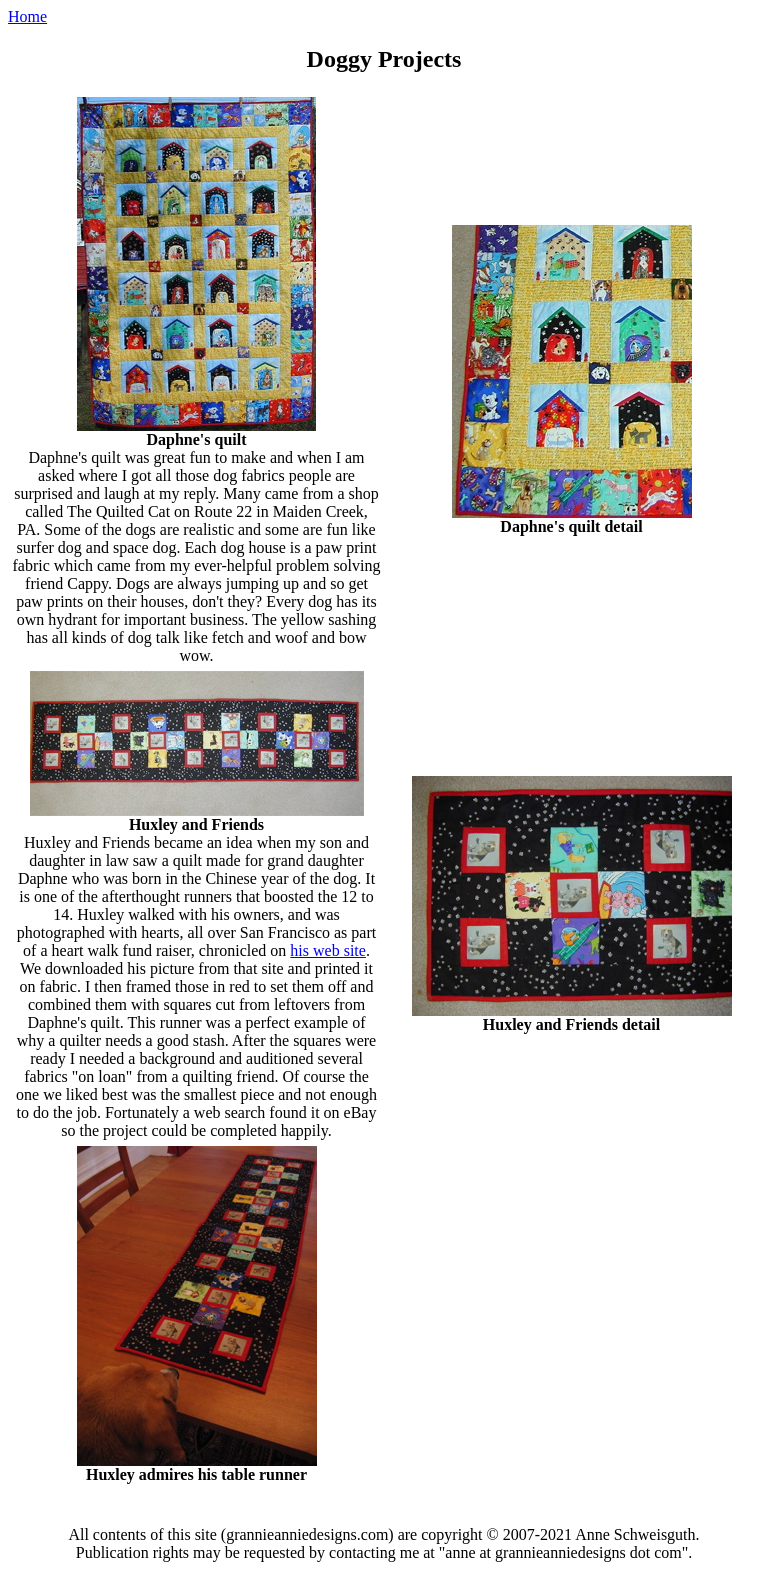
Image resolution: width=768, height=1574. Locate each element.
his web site (328, 950)
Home (27, 16)
